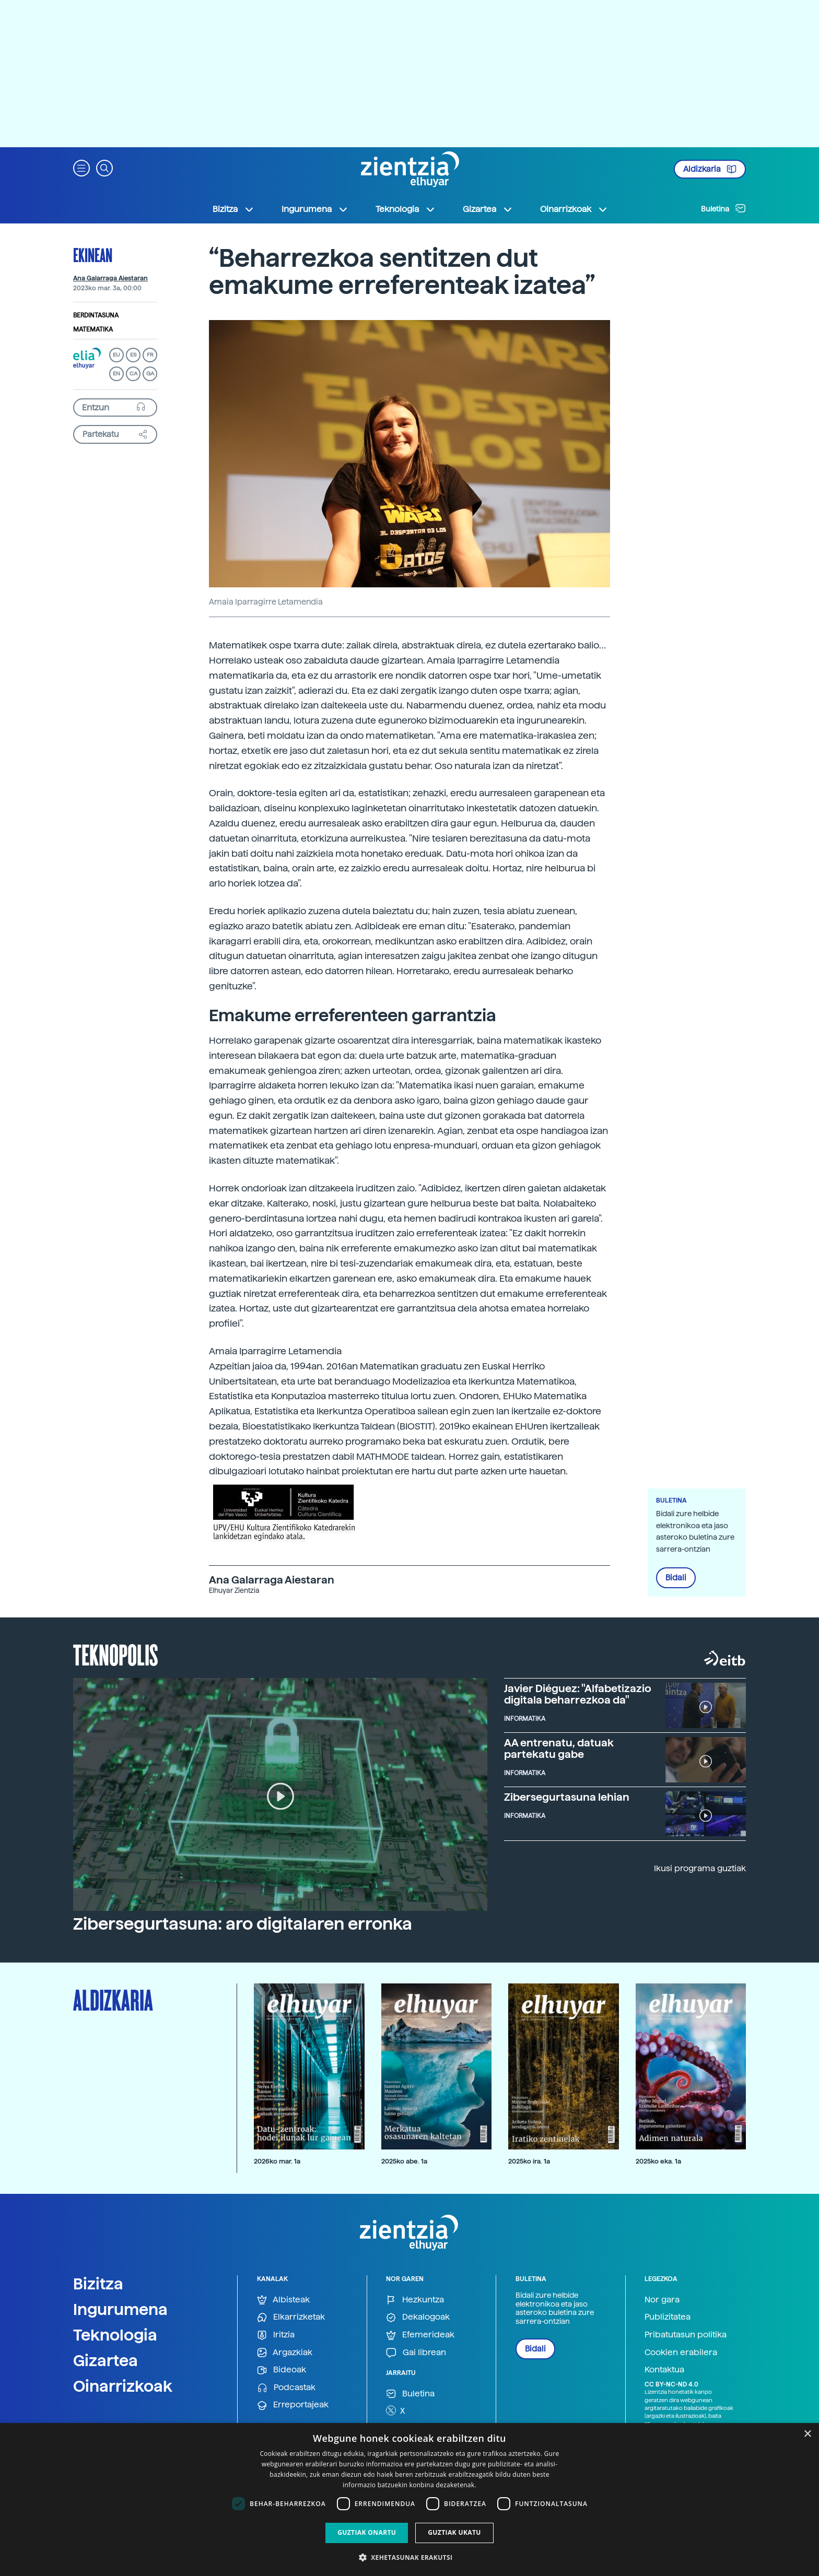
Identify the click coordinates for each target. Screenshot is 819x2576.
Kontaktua (664, 2369)
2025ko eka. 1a (658, 2161)
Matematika (93, 329)
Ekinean (92, 254)
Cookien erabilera (681, 2352)
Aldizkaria (709, 169)
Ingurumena (120, 2309)
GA (150, 373)
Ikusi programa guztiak (700, 1868)
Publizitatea (668, 2317)
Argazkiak (284, 2352)
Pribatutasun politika (686, 2334)
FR (150, 354)
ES (133, 354)
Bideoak (281, 2370)
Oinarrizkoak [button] (574, 209)
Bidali (675, 1577)
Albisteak (283, 2300)
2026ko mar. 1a (277, 2161)
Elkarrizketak (291, 2317)
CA (133, 373)
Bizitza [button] (233, 209)
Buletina (723, 208)
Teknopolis (115, 1654)
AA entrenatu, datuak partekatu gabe (559, 1748)
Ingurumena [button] (315, 209)
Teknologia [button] (406, 209)
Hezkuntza (415, 2300)
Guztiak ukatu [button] (454, 2532)
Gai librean (416, 2352)
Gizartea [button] (488, 209)
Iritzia (276, 2335)
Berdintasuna (96, 315)
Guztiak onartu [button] (366, 2532)
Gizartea (105, 2360)
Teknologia (115, 2334)
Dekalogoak (418, 2317)
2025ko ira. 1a (529, 2161)
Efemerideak (420, 2335)
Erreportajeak (293, 2405)
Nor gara (662, 2300)
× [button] (807, 2434)
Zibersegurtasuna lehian (566, 1797)
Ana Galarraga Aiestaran (110, 278)
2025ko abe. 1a (404, 2161)
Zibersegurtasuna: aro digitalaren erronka (242, 1924)
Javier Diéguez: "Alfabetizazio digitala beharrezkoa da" (577, 1694)
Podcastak (286, 2387)
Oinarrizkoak (122, 2386)
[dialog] (409, 2499)
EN (116, 373)
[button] (81, 167)
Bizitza (98, 2283)
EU (116, 354)
